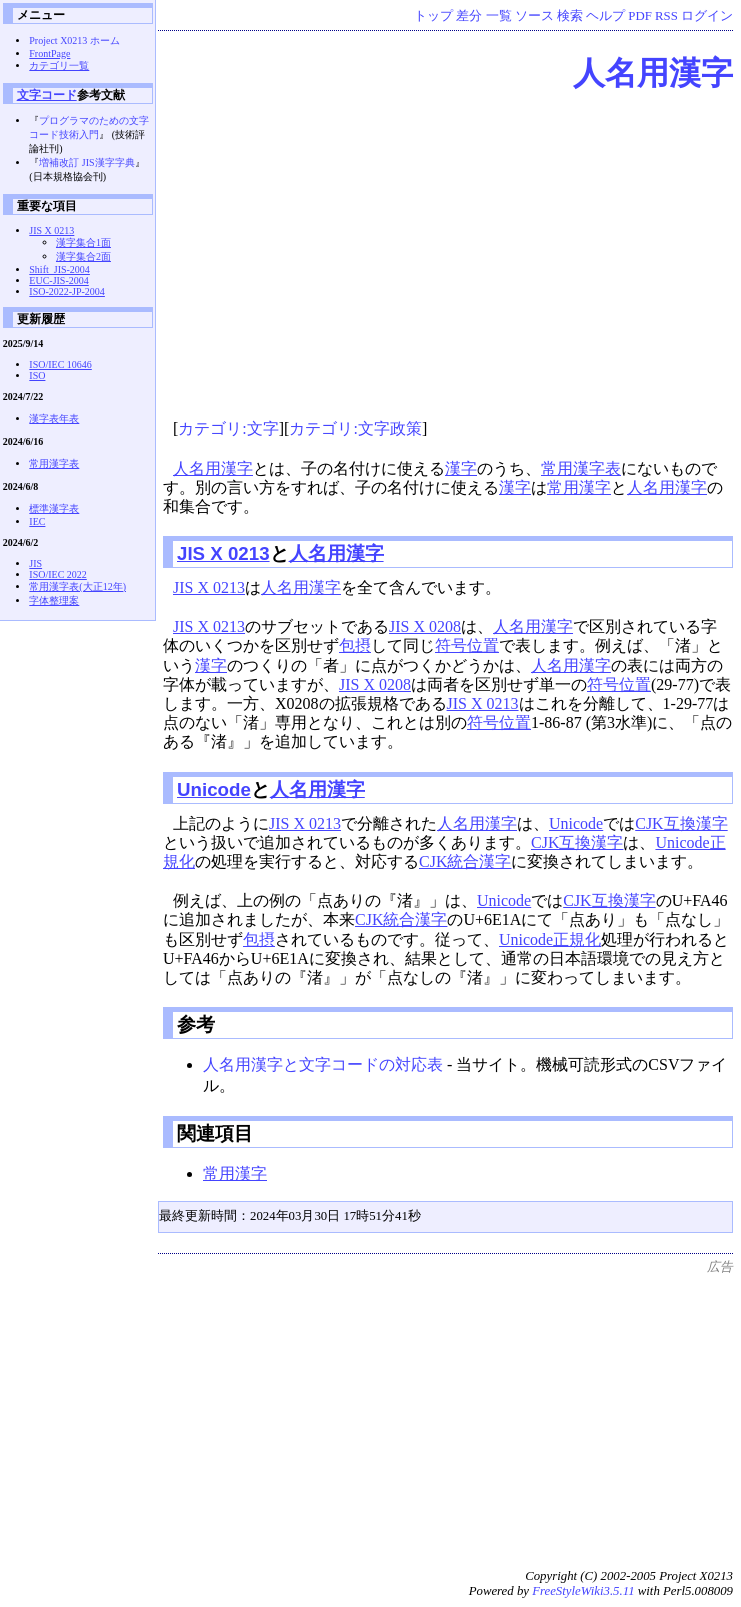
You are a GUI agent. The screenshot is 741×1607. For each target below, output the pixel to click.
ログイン (707, 16)
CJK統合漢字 (465, 861)
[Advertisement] (448, 258)
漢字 (461, 468)
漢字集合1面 (83, 242)
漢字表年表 (54, 418)
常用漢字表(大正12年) (77, 586)
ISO (37, 375)
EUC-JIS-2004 (58, 280)
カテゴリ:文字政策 (355, 428)
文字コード (47, 94)
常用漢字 (579, 487)
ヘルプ (605, 16)
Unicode (214, 789)
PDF (639, 16)
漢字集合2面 (83, 256)
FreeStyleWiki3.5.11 (583, 1591)
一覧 (499, 16)
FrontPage (49, 53)
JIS (35, 563)
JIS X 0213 (223, 553)
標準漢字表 (54, 508)
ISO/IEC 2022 (58, 574)
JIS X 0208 (425, 626)
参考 (196, 1024)
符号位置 (467, 645)
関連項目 (215, 1133)
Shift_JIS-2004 (59, 269)
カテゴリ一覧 (59, 65)
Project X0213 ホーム (74, 40)
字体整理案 (54, 600)
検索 (570, 16)
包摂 (355, 645)
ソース (534, 16)
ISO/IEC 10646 (60, 364)
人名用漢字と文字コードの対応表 (323, 1064)
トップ (433, 16)
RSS (666, 16)
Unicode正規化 (550, 939)
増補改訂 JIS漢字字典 (86, 162)
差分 (469, 16)
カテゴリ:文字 (228, 428)
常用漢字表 (581, 468)
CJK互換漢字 (681, 823)
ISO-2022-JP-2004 (67, 291)
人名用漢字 (653, 73)
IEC (37, 521)
